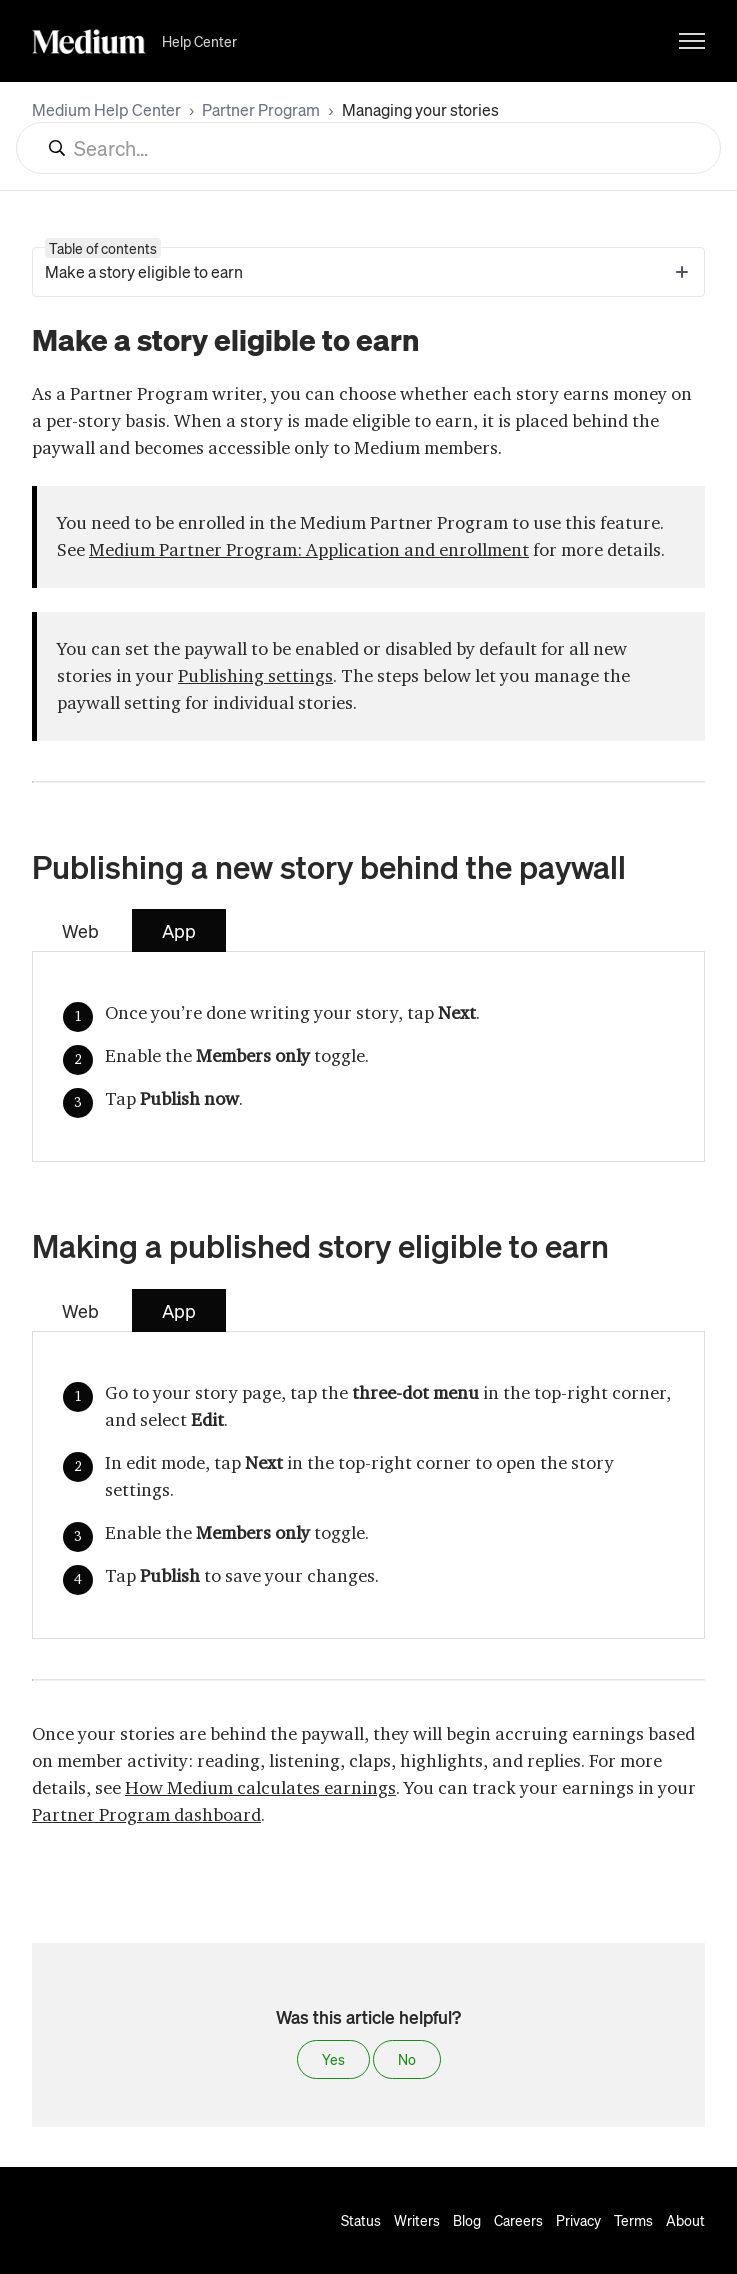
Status (361, 2220)
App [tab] (179, 930)
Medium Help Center (106, 109)
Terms (633, 2220)
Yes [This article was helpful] (333, 2059)
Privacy (578, 2220)
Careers (518, 2220)
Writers (417, 2220)
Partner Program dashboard (146, 1815)
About (685, 2220)
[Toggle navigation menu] (692, 41)
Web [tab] (80, 930)
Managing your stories (420, 109)
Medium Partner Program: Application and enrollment (309, 550)
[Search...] (368, 148)
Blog (467, 2220)
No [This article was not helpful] (407, 2059)
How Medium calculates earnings (260, 1788)
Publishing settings (255, 676)
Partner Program (261, 109)
